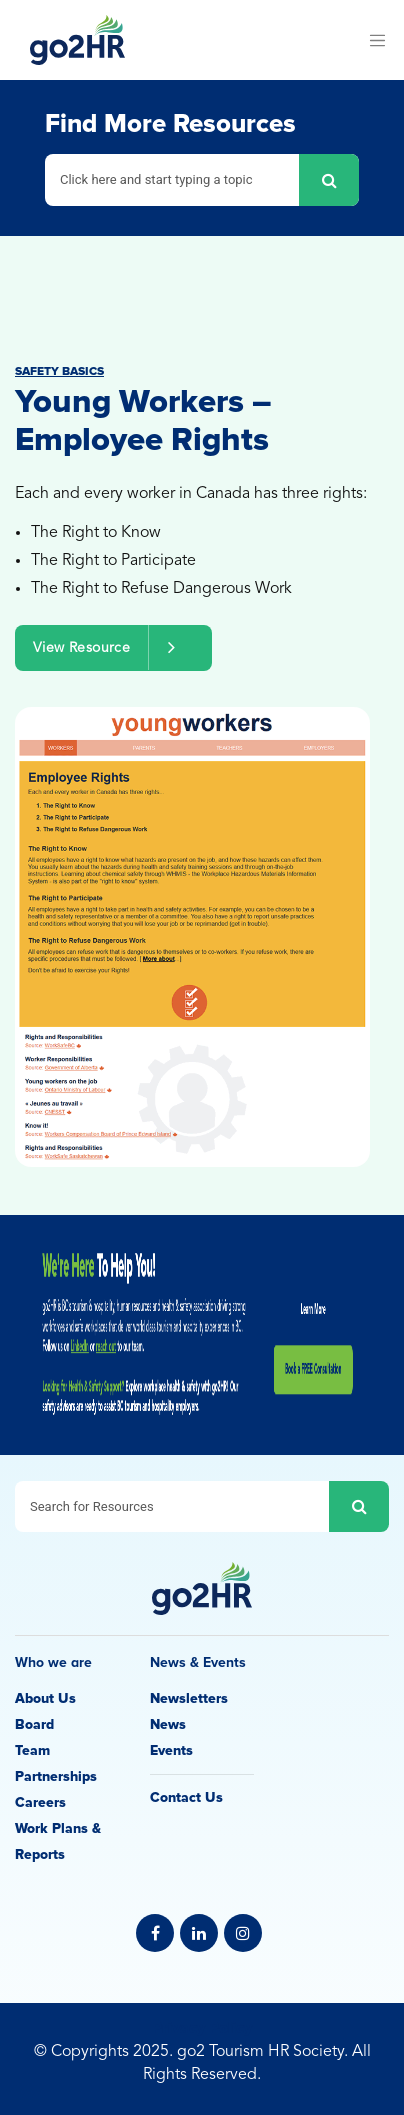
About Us (45, 1698)
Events (171, 1750)
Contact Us (186, 1797)
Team (32, 1750)
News (168, 1724)
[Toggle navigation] (377, 40)
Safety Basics (59, 371)
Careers (40, 1802)
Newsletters (189, 1698)
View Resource (113, 647)
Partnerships (56, 1776)
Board (34, 1724)
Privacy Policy (202, 2028)
